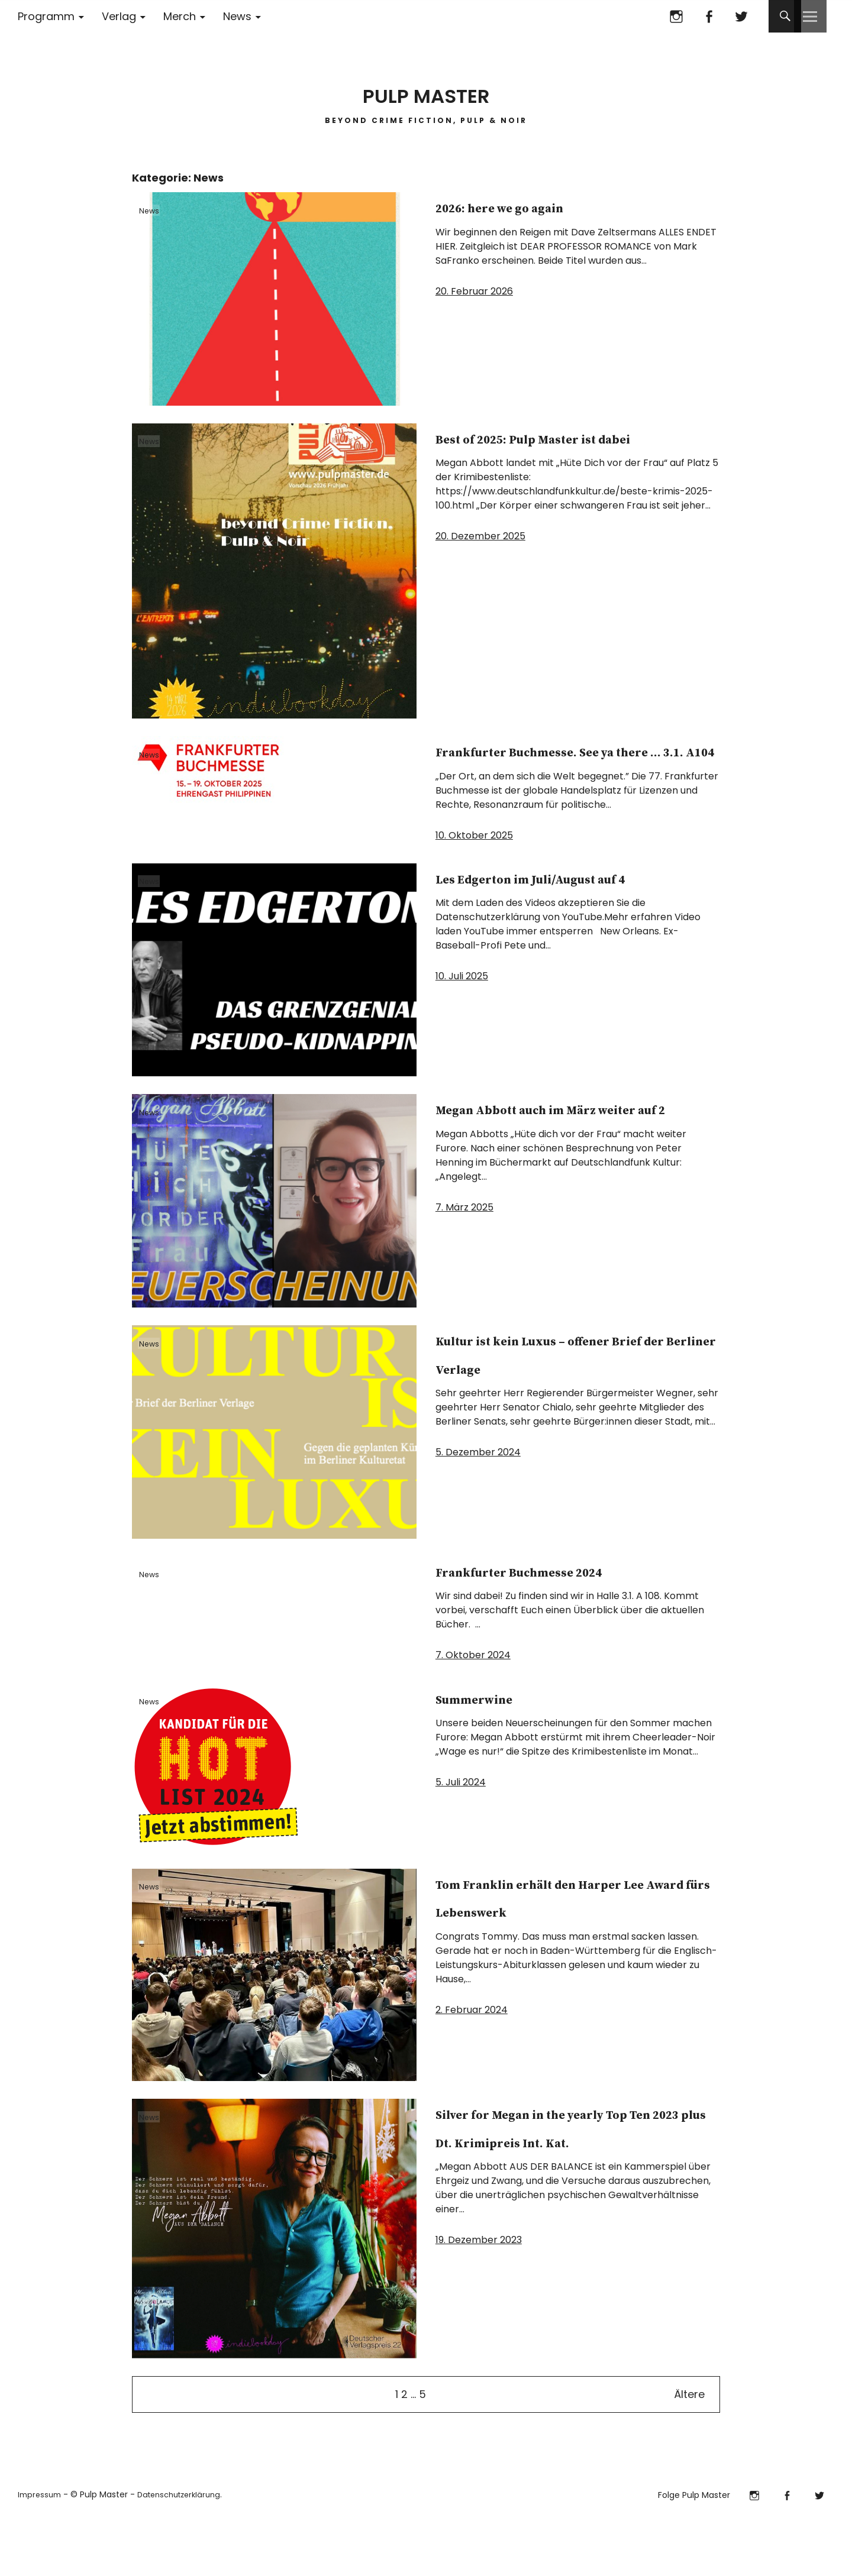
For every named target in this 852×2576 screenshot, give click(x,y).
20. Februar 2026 (474, 291)
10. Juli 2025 (461, 1032)
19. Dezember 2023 (478, 2324)
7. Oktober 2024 (473, 1711)
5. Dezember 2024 (478, 1508)
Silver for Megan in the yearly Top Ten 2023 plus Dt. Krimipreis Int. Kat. (563, 2196)
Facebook (708, 16)
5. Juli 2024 (460, 1838)
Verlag (119, 16)
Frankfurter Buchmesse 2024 (560, 1612)
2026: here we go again (552, 206)
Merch (179, 16)
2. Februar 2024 (471, 2094)
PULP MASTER (426, 88)
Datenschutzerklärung (187, 2550)
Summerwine (506, 1753)
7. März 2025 (464, 1263)
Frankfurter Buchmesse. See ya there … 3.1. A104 (563, 764)
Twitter (741, 16)
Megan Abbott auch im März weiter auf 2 (553, 1150)
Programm (46, 16)
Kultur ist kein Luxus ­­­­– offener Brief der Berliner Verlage (569, 1395)
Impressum (41, 2550)
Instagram (676, 16)
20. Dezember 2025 (480, 564)
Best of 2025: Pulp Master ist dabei (566, 451)
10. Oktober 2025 (474, 863)
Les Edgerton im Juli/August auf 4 (521, 919)
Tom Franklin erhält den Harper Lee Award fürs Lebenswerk (562, 1966)
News (237, 16)
